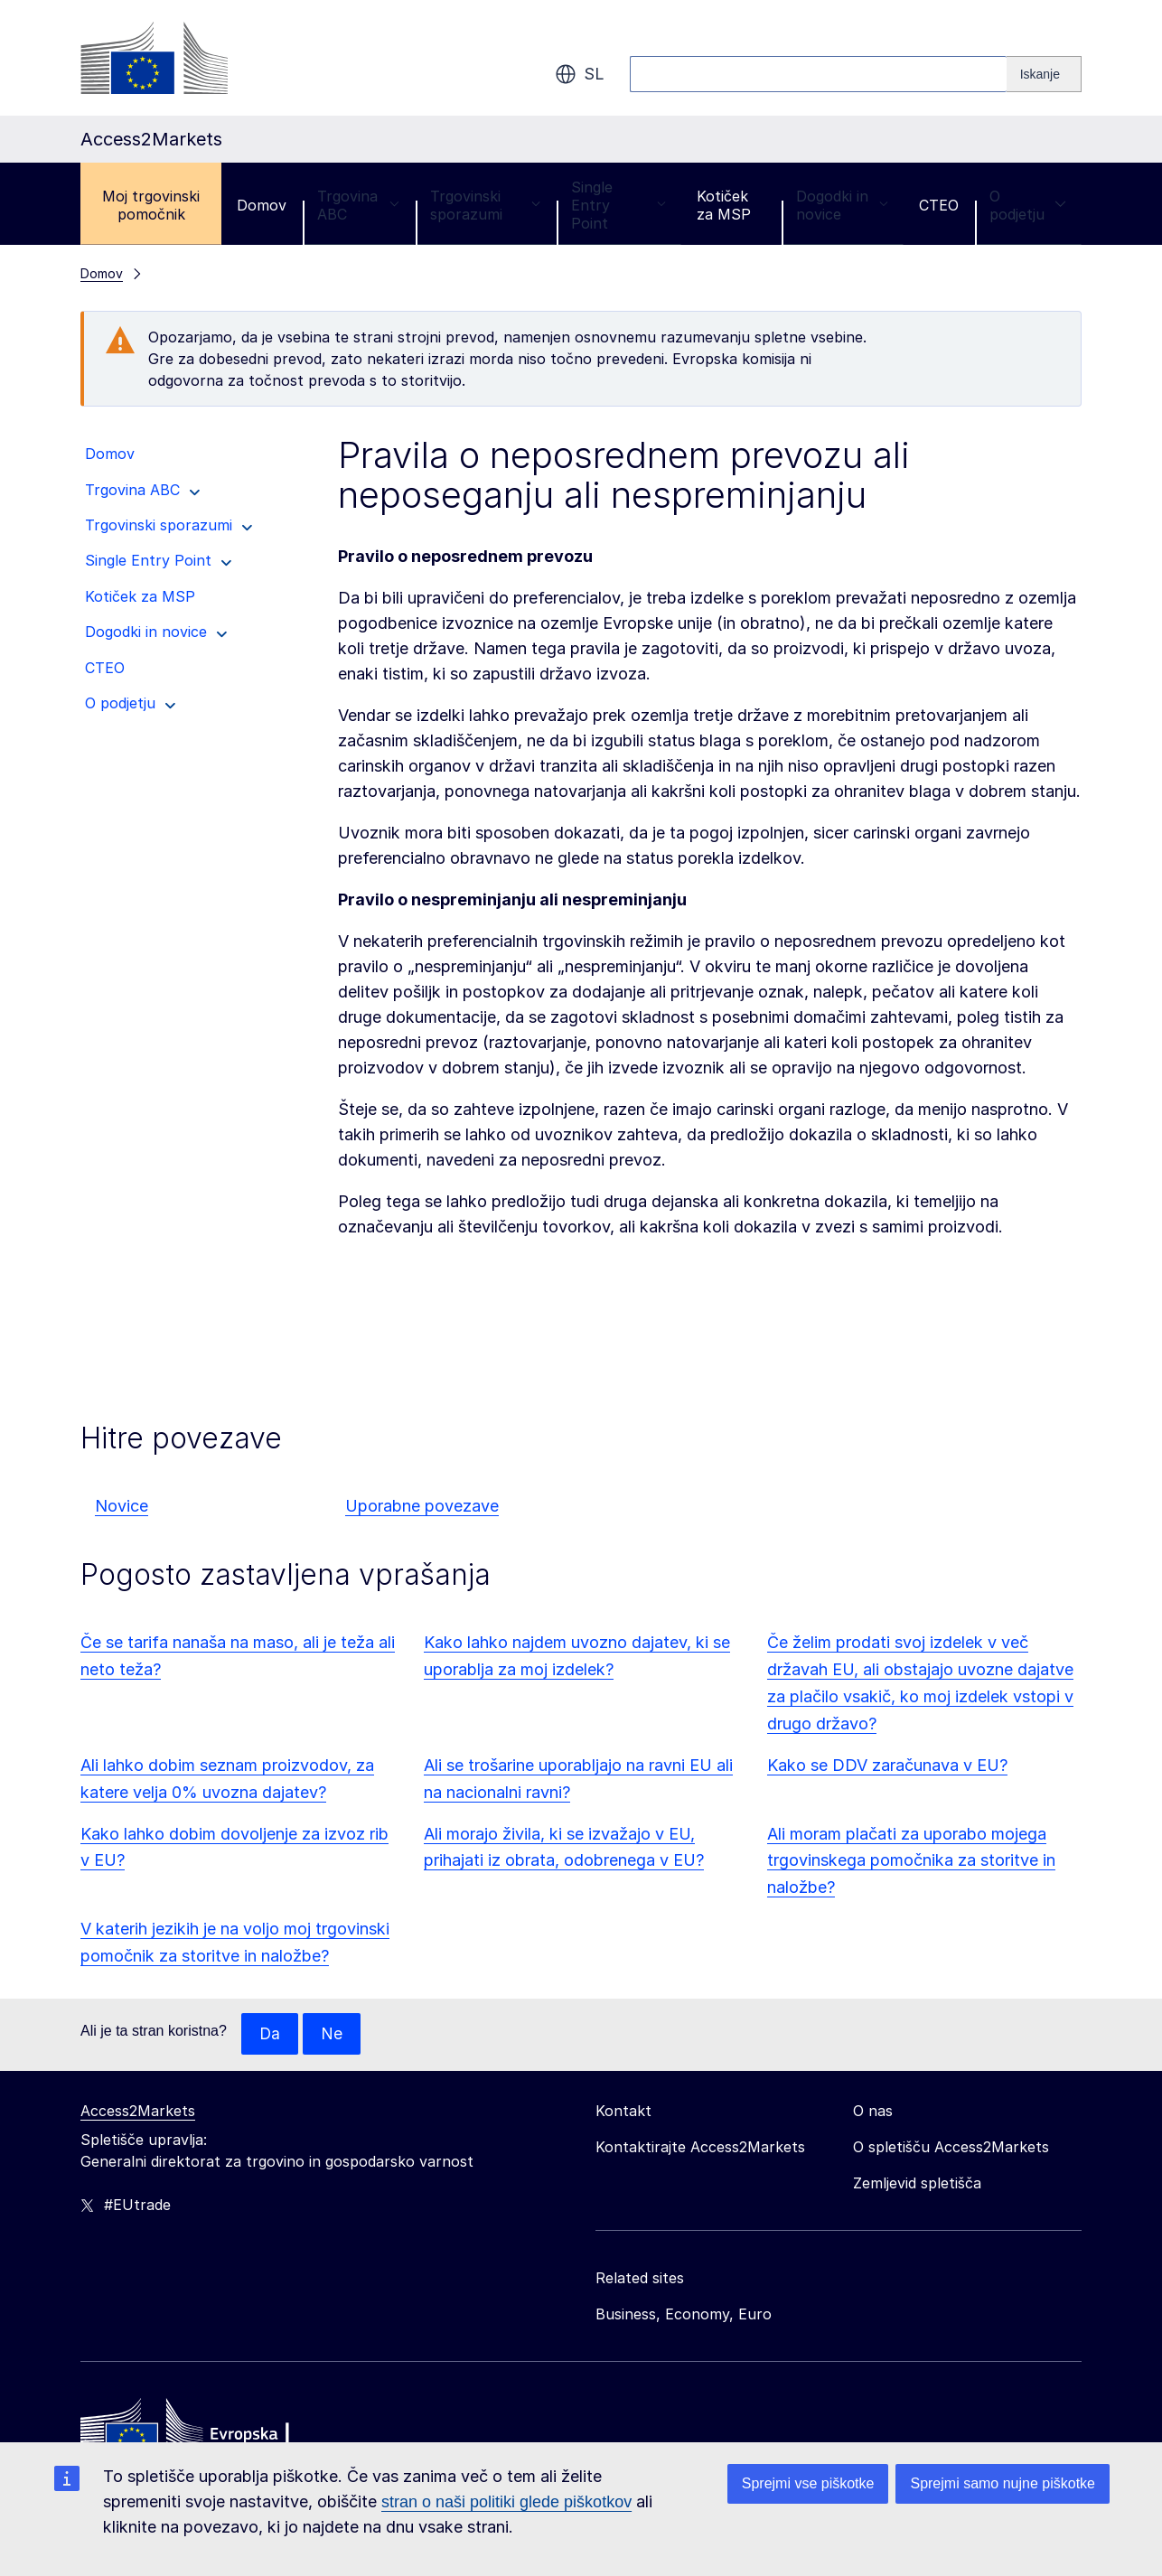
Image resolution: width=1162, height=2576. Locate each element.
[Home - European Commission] (211, 2434)
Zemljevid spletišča (917, 2184)
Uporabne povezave (422, 1505)
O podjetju (1027, 205)
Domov (261, 205)
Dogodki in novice (842, 205)
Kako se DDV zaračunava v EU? (887, 1765)
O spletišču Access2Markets (951, 2148)
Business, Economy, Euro (683, 2315)
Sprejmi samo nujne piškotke (1002, 2483)
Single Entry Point (618, 205)
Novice (121, 1505)
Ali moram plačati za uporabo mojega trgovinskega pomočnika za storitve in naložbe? (911, 1860)
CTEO (939, 205)
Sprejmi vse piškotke (808, 2483)
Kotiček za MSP (724, 205)
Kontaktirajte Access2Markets (700, 2148)
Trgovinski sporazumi (485, 205)
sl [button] (579, 74)
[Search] (1044, 74)
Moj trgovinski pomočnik (151, 205)
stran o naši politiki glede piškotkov (506, 2502)
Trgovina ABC (358, 205)
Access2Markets (137, 2112)
